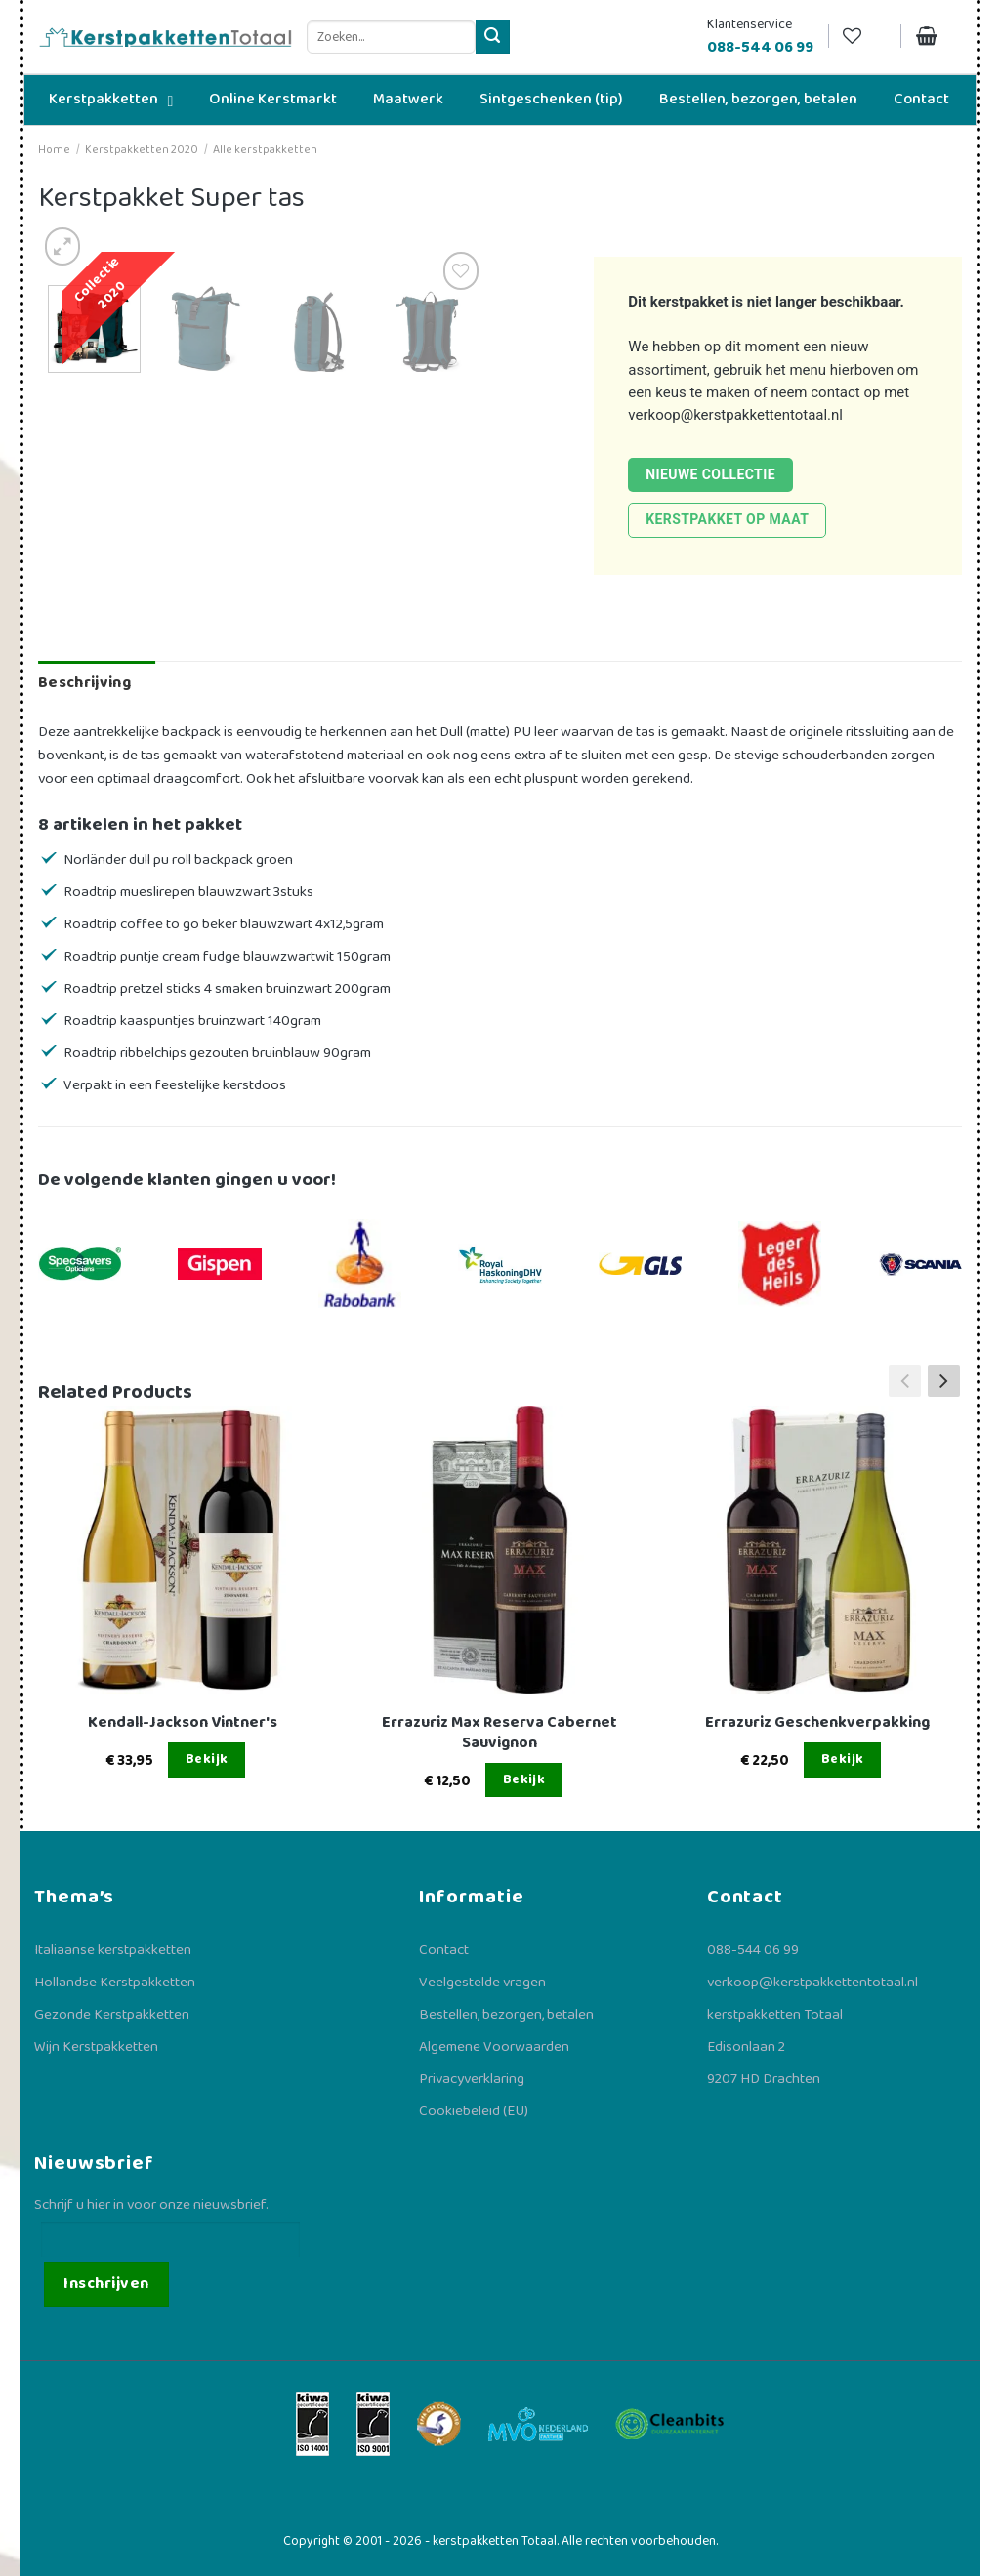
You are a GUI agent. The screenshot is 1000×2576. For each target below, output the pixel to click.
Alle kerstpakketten (265, 150)
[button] (944, 1381)
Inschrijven (105, 2283)
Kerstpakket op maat (727, 519)
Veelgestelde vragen (482, 1982)
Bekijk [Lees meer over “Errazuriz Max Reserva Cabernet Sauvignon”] (524, 1779)
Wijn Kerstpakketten (96, 2047)
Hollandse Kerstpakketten (114, 1982)
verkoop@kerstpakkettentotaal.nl (735, 415)
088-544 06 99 (753, 1950)
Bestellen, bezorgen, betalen (506, 2014)
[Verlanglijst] (864, 37)
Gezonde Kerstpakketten (111, 2014)
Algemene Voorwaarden (494, 2047)
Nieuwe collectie (710, 474)
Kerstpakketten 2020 (141, 150)
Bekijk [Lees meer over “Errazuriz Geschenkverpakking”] (842, 1759)
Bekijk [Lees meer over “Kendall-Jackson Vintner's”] (207, 1759)
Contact (444, 1950)
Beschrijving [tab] (84, 683)
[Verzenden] (493, 37)
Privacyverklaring (471, 2079)
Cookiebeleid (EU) (473, 2111)
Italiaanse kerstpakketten (112, 1950)
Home (54, 150)
